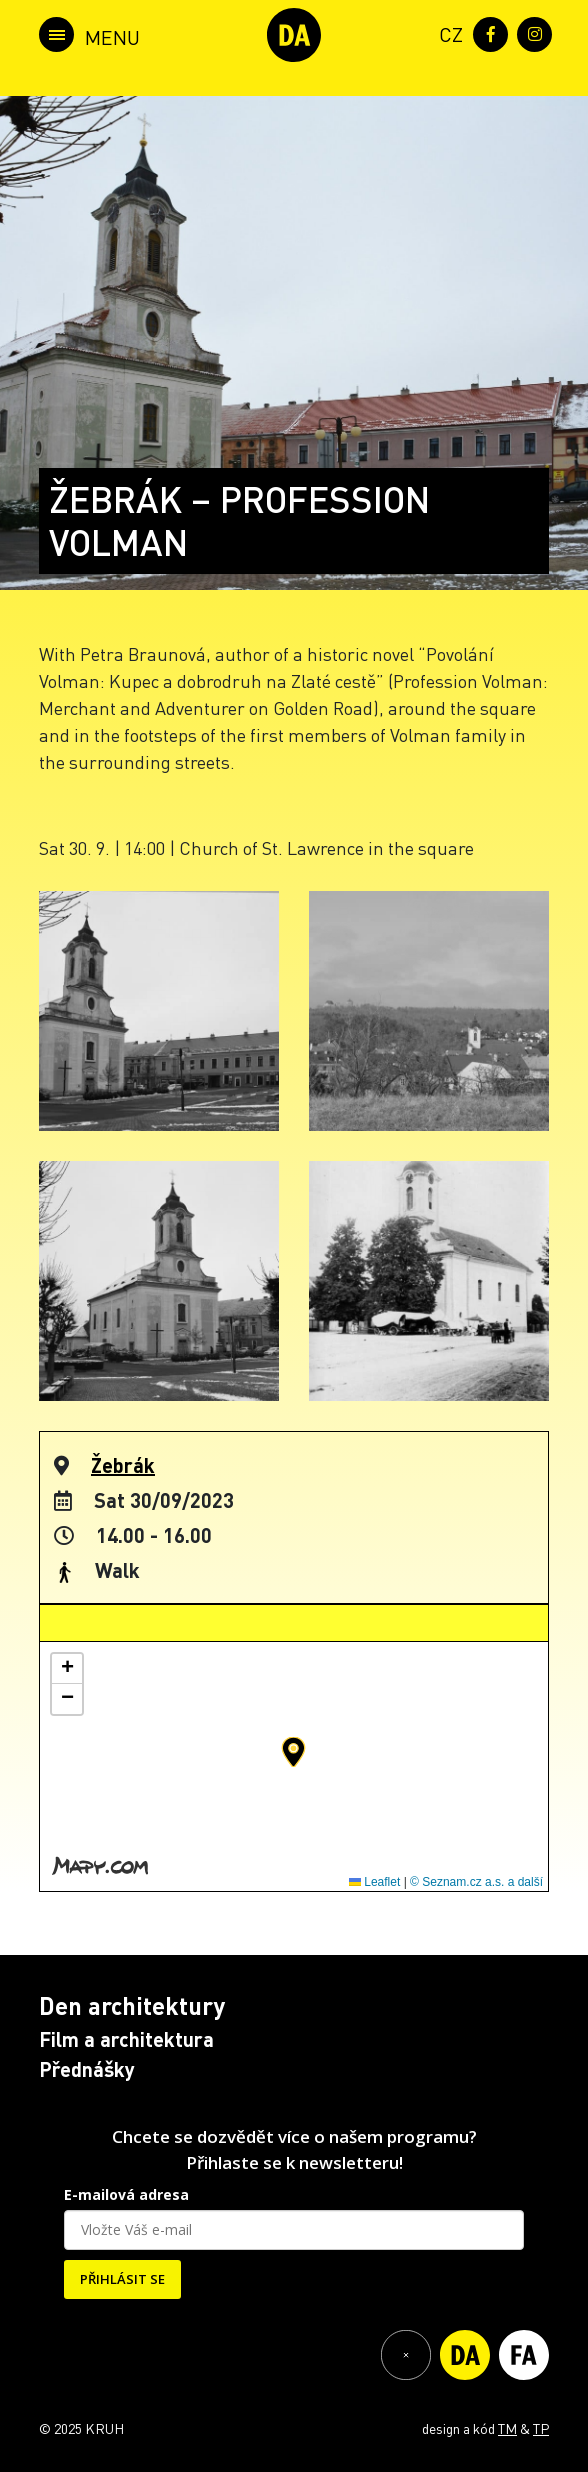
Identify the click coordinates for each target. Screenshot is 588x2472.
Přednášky (87, 2069)
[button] (293, 1752)
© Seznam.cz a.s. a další (476, 1882)
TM (507, 2428)
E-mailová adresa (126, 2194)
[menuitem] (447, 32)
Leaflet (374, 1882)
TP (541, 2428)
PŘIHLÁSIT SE (122, 2279)
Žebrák (123, 1465)
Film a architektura (126, 2039)
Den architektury (132, 2005)
